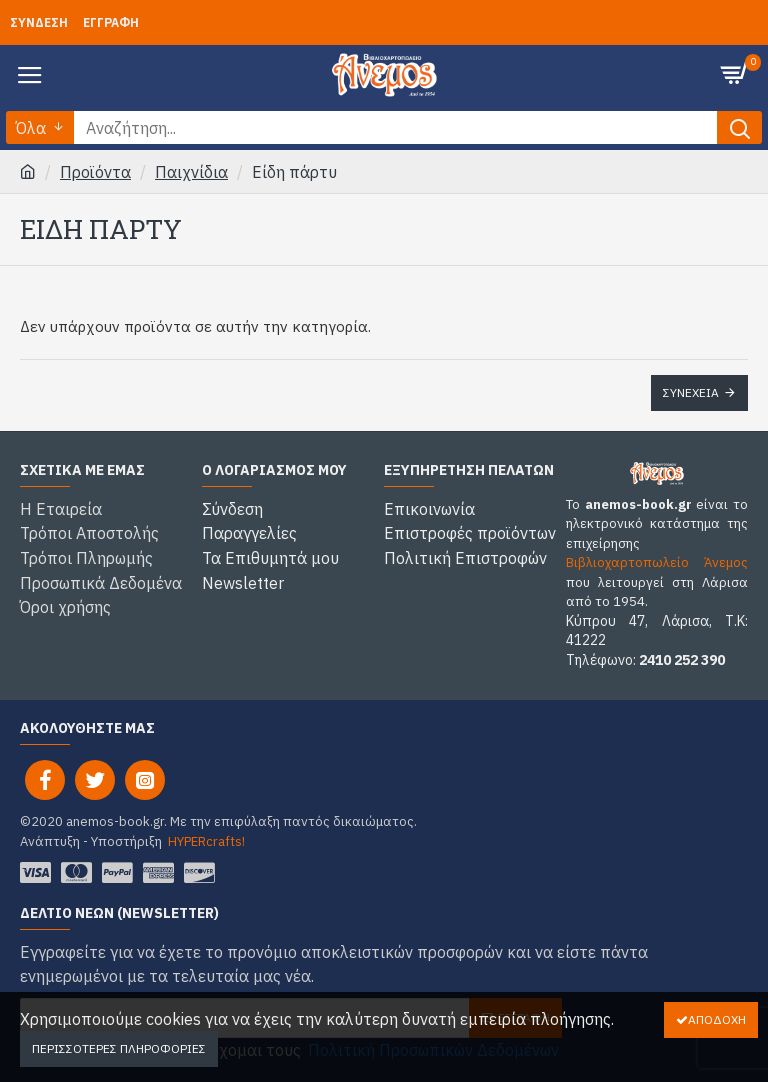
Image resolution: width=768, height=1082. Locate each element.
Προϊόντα (95, 172)
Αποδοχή (717, 1019)
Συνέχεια (691, 392)
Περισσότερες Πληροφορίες (119, 1048)
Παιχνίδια (191, 172)
